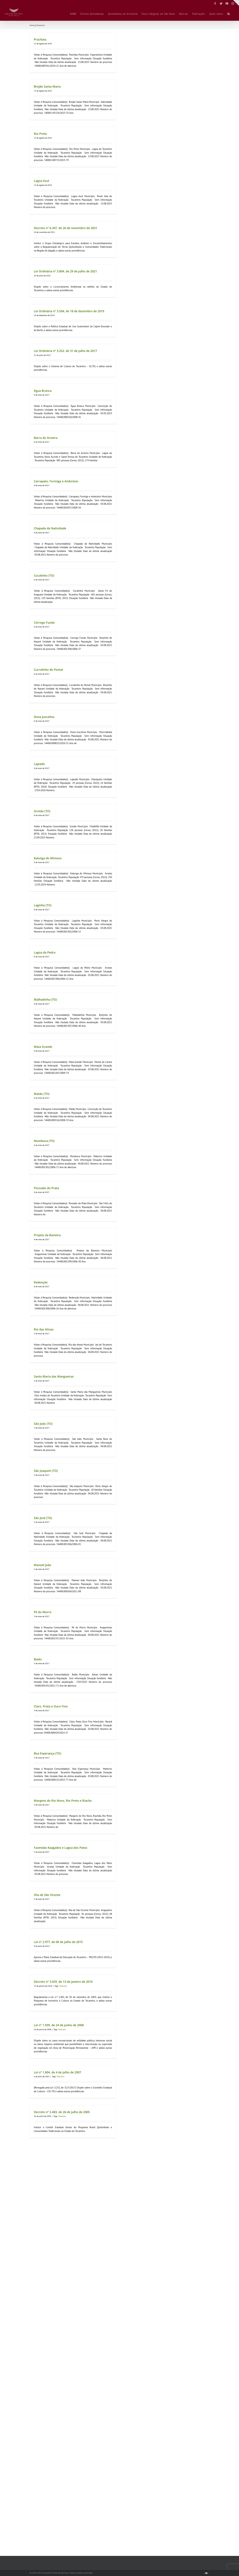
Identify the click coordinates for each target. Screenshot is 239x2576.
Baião (38, 1659)
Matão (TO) (42, 1094)
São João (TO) (43, 1424)
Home (32, 25)
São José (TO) (43, 1518)
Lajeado (39, 764)
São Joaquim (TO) (46, 1471)
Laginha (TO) (42, 905)
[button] (228, 14)
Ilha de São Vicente (47, 1895)
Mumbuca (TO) (44, 1141)
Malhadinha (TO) (45, 999)
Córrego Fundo (44, 622)
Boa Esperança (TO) (47, 1753)
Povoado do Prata (46, 1188)
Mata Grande (43, 1047)
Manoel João (42, 1565)
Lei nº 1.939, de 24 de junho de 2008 (59, 2025)
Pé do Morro (42, 1612)
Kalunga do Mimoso (48, 858)
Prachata (40, 39)
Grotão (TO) (42, 811)
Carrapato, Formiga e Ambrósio (56, 481)
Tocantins (63, 1986)
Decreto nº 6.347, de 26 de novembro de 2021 (65, 228)
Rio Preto (40, 134)
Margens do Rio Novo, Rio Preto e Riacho (63, 1801)
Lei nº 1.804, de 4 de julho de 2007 (57, 2072)
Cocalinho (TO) (44, 575)
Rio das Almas (44, 1329)
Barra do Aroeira (45, 438)
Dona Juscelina (44, 717)
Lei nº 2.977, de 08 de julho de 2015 (58, 1942)
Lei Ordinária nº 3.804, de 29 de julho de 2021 (65, 271)
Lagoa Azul (41, 181)
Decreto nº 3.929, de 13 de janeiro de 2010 (63, 1982)
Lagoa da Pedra (44, 952)
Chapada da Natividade (50, 528)
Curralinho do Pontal (48, 670)
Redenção (41, 1282)
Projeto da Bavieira (47, 1235)
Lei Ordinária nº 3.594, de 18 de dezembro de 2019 (69, 311)
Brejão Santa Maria (47, 86)
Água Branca (42, 391)
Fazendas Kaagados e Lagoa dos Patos (60, 1848)
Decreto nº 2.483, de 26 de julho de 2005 (62, 2112)
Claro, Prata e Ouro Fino (51, 1706)
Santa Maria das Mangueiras (54, 1376)
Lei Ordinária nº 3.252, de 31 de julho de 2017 (65, 351)
